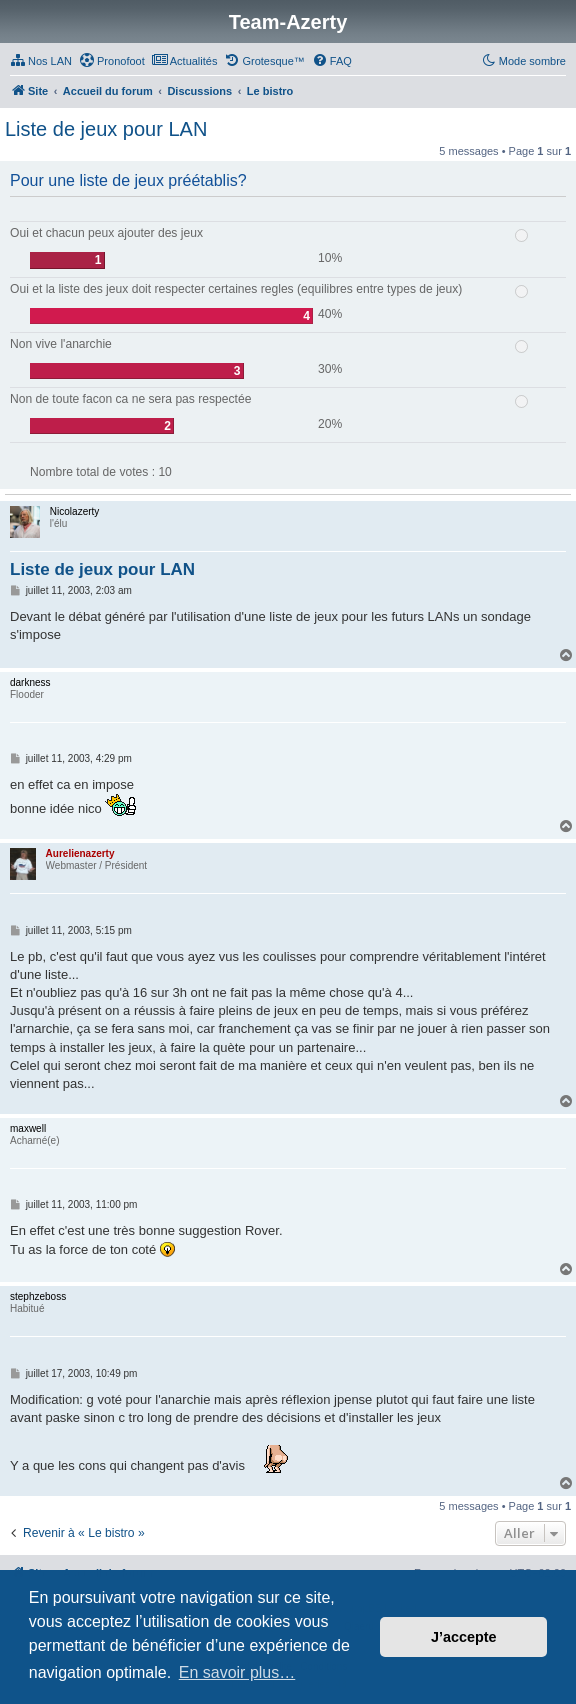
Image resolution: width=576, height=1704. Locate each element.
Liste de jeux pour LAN (106, 129)
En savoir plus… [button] (237, 1672)
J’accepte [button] (464, 1637)
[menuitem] (41, 61)
